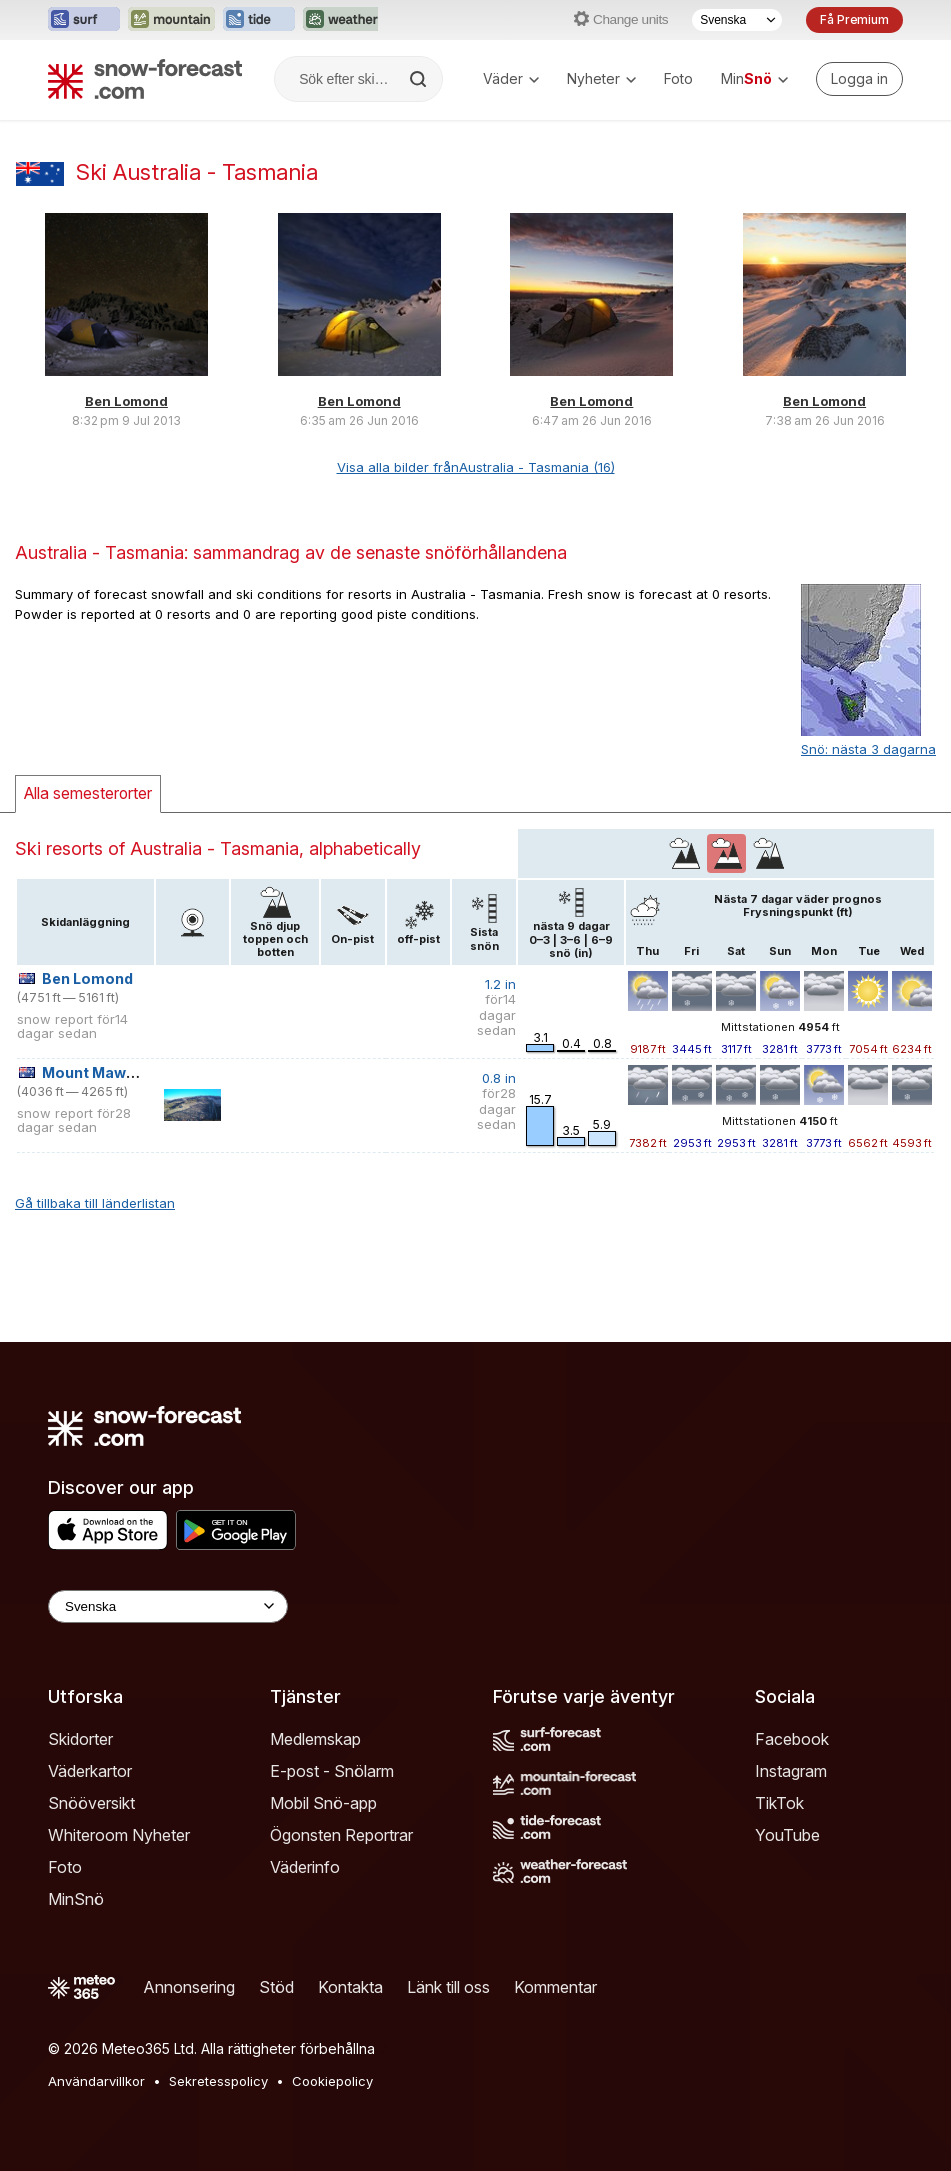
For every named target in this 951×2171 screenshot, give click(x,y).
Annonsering (189, 1987)
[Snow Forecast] (145, 79)
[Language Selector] (168, 1606)
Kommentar (555, 1987)
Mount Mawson (98, 1072)
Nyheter (601, 78)
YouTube (787, 1835)
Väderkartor (90, 1771)
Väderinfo (305, 1867)
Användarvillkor (96, 2081)
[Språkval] (737, 20)
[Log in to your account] (859, 79)
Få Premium (854, 19)
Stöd (276, 1987)
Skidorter (80, 1739)
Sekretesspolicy (218, 2081)
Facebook (792, 1739)
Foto (678, 78)
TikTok (779, 1803)
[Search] (420, 79)
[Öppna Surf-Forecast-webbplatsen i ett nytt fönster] (84, 20)
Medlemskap (315, 1739)
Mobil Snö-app (323, 1803)
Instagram (791, 1771)
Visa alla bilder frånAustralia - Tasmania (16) (476, 467)
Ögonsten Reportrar (341, 1835)
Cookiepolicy (332, 2081)
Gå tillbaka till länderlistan (95, 1203)
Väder (511, 78)
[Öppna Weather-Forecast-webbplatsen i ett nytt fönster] (342, 20)
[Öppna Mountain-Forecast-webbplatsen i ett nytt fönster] (171, 20)
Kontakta (350, 1987)
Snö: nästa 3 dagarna (868, 749)
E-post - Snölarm (332, 1771)
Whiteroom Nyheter (119, 1835)
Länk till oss (448, 1987)
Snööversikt (91, 1803)
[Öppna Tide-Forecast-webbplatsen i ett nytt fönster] (259, 20)
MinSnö (76, 1899)
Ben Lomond (126, 401)
